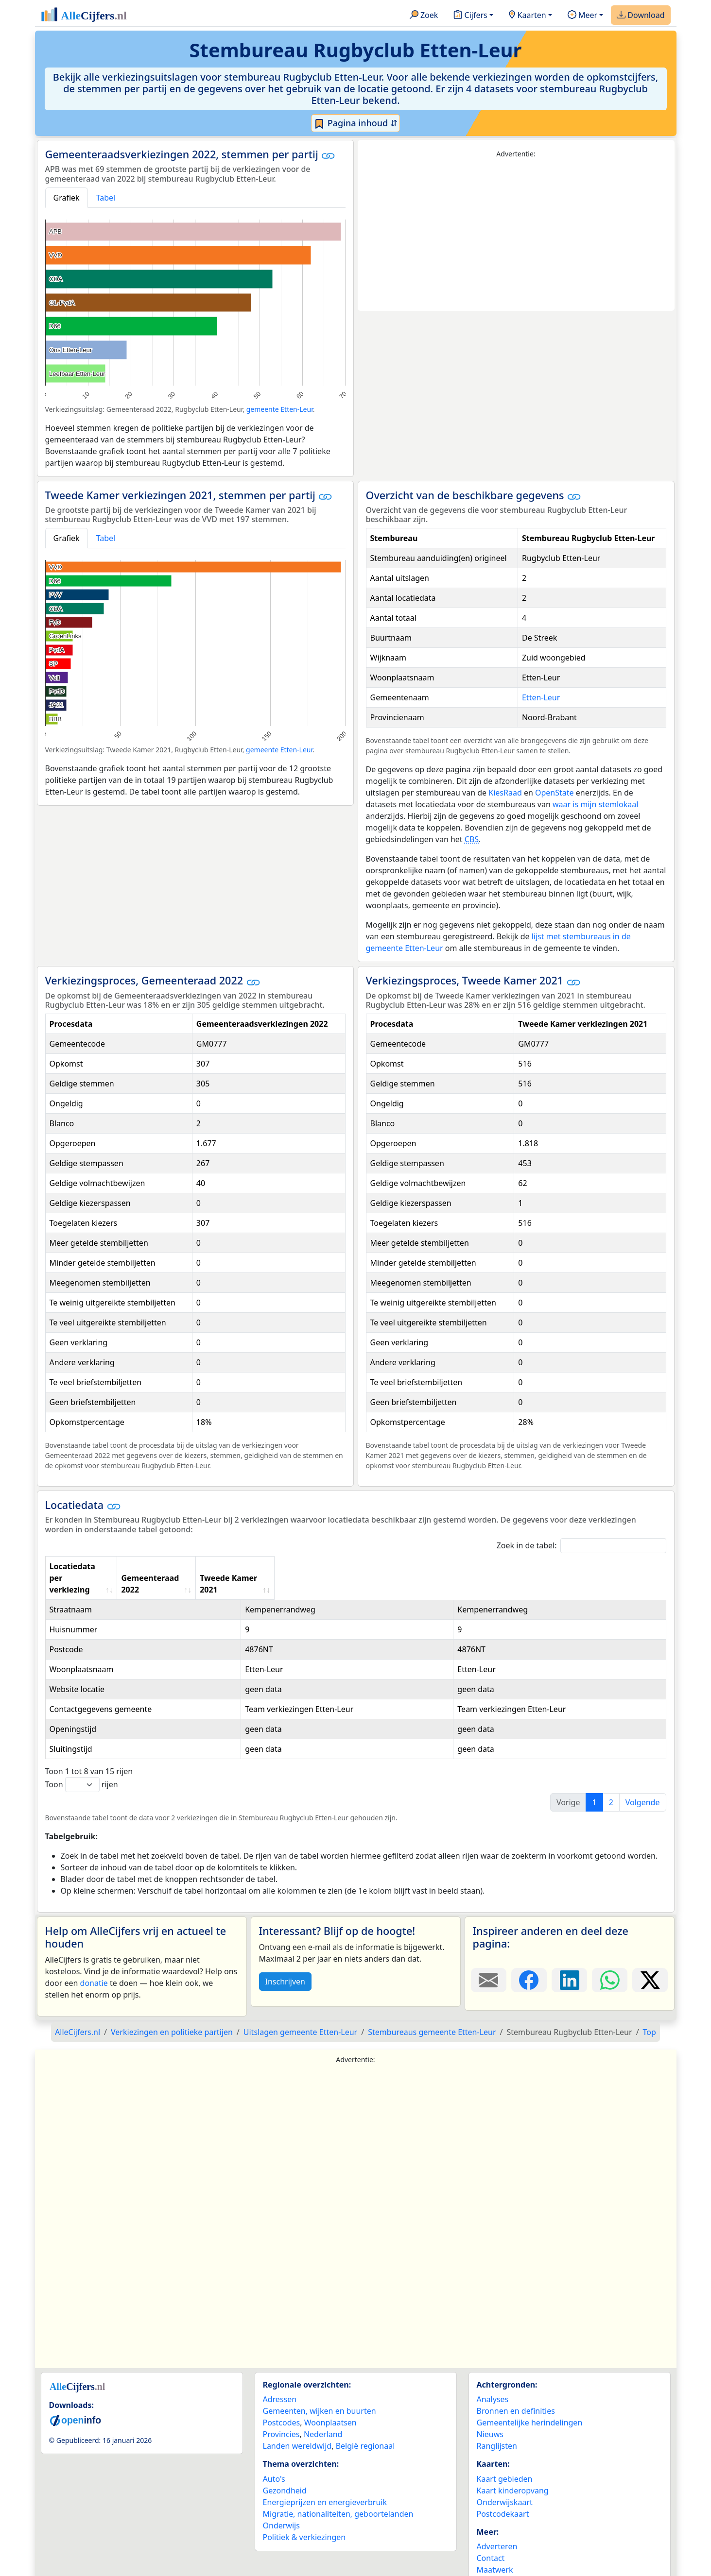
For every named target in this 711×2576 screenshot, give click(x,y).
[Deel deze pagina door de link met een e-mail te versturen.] (488, 1957)
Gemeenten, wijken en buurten (319, 2387)
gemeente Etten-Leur (279, 409)
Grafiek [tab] (66, 197)
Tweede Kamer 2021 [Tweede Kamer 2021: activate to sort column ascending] (548, 1566)
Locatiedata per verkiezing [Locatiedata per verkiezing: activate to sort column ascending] (101, 1566)
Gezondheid (285, 2467)
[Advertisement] (516, 235)
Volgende (642, 1779)
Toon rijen (81, 1761)
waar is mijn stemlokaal (595, 804)
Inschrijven (285, 1958)
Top (649, 2008)
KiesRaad (504, 792)
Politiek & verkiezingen (304, 2513)
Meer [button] (582, 15)
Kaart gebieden (505, 2455)
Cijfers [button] (470, 15)
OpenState (554, 792)
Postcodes (281, 2399)
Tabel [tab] (106, 197)
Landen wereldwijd (297, 2422)
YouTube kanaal (505, 2558)
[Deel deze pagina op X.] (650, 1957)
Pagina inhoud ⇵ (355, 123)
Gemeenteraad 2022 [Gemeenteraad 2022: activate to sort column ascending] (389, 1566)
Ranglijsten (497, 2422)
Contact (491, 2534)
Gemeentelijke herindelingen (530, 2399)
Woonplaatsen (330, 2399)
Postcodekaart (503, 2490)
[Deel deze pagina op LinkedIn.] (569, 1957)
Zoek (424, 15)
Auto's (274, 2455)
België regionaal (365, 2422)
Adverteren (497, 2523)
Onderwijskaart (505, 2479)
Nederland (323, 2411)
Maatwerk (495, 2546)
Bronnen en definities (516, 2387)
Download (640, 15)
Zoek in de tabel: (581, 1545)
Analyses (493, 2376)
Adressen (280, 2376)
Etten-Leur (541, 697)
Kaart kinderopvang (513, 2467)
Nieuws (490, 2411)
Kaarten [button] (527, 15)
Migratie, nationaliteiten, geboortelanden (338, 2490)
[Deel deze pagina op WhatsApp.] (609, 1957)
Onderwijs (281, 2502)
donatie (94, 1959)
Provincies (281, 2411)
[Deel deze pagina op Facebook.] (529, 1957)
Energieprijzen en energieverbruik (325, 2479)
